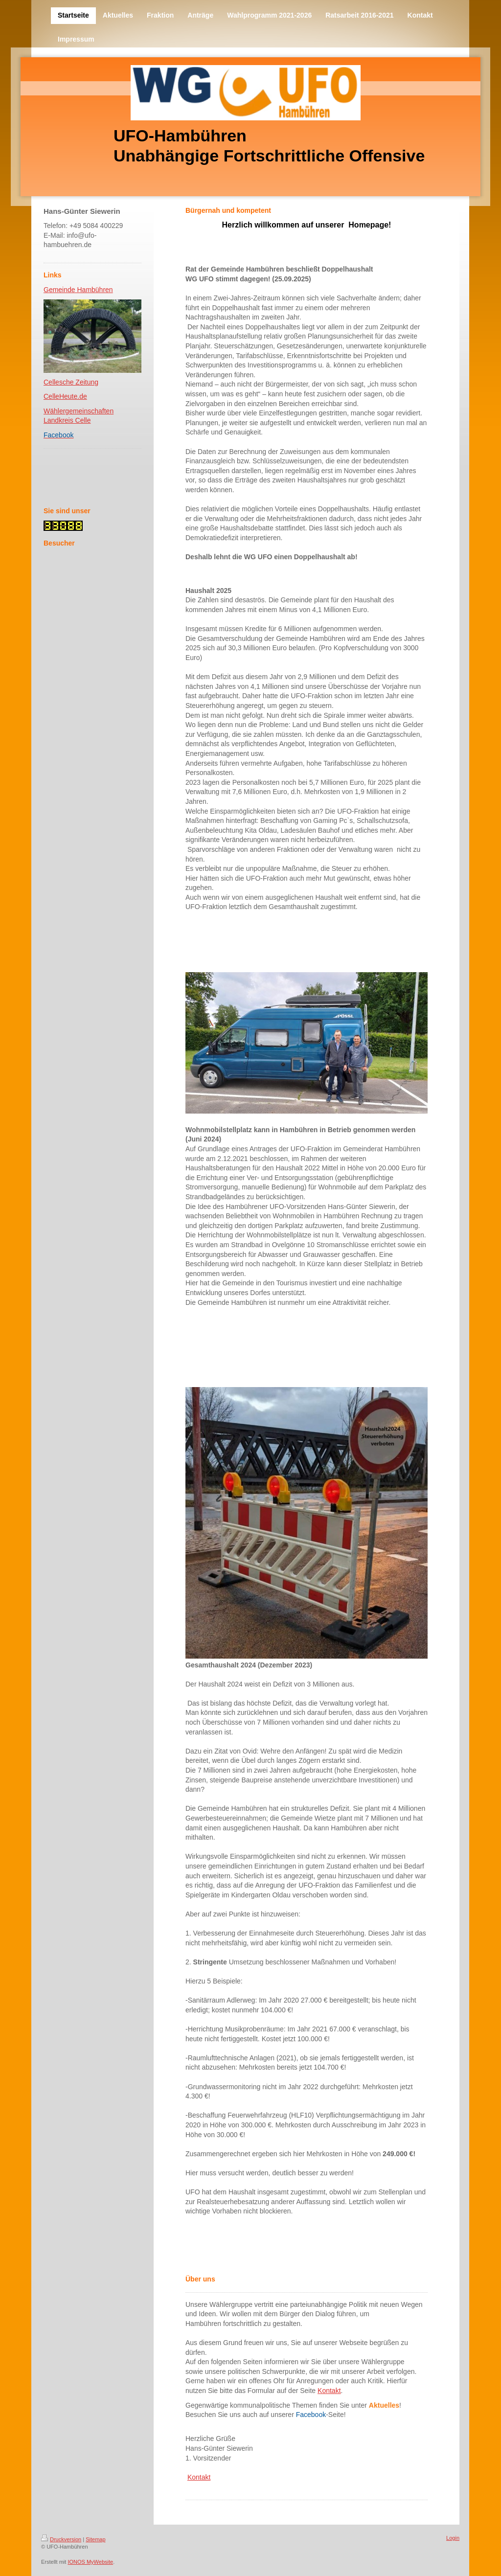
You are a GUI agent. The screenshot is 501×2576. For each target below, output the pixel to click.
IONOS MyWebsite (90, 2562)
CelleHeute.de (65, 396)
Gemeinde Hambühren (78, 290)
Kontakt (329, 2390)
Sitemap (95, 2539)
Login (452, 2538)
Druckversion (61, 2539)
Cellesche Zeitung (71, 382)
